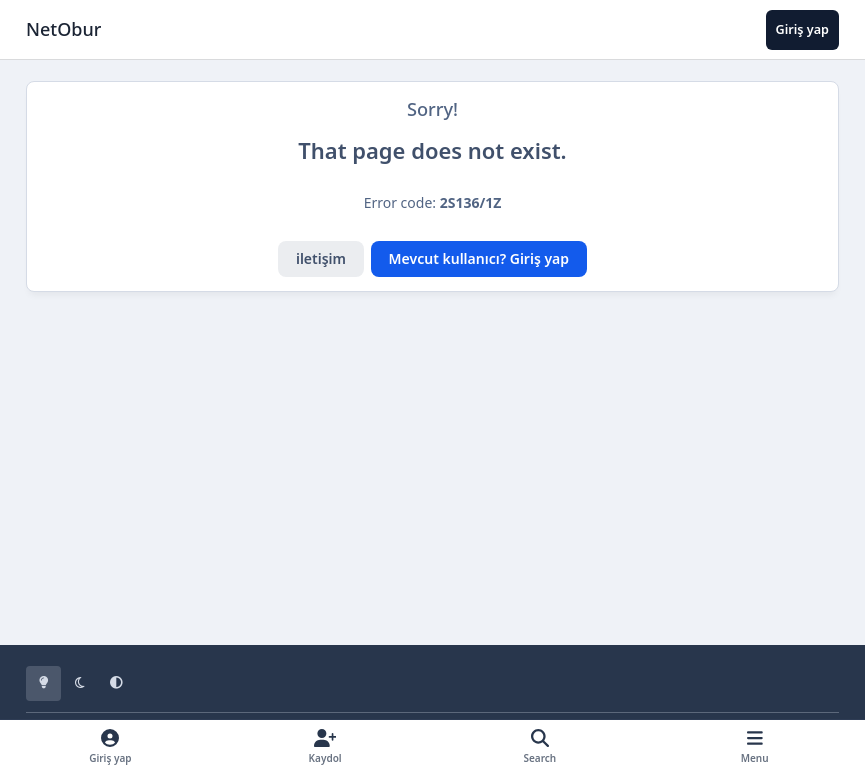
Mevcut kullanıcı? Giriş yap (479, 258)
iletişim (321, 258)
